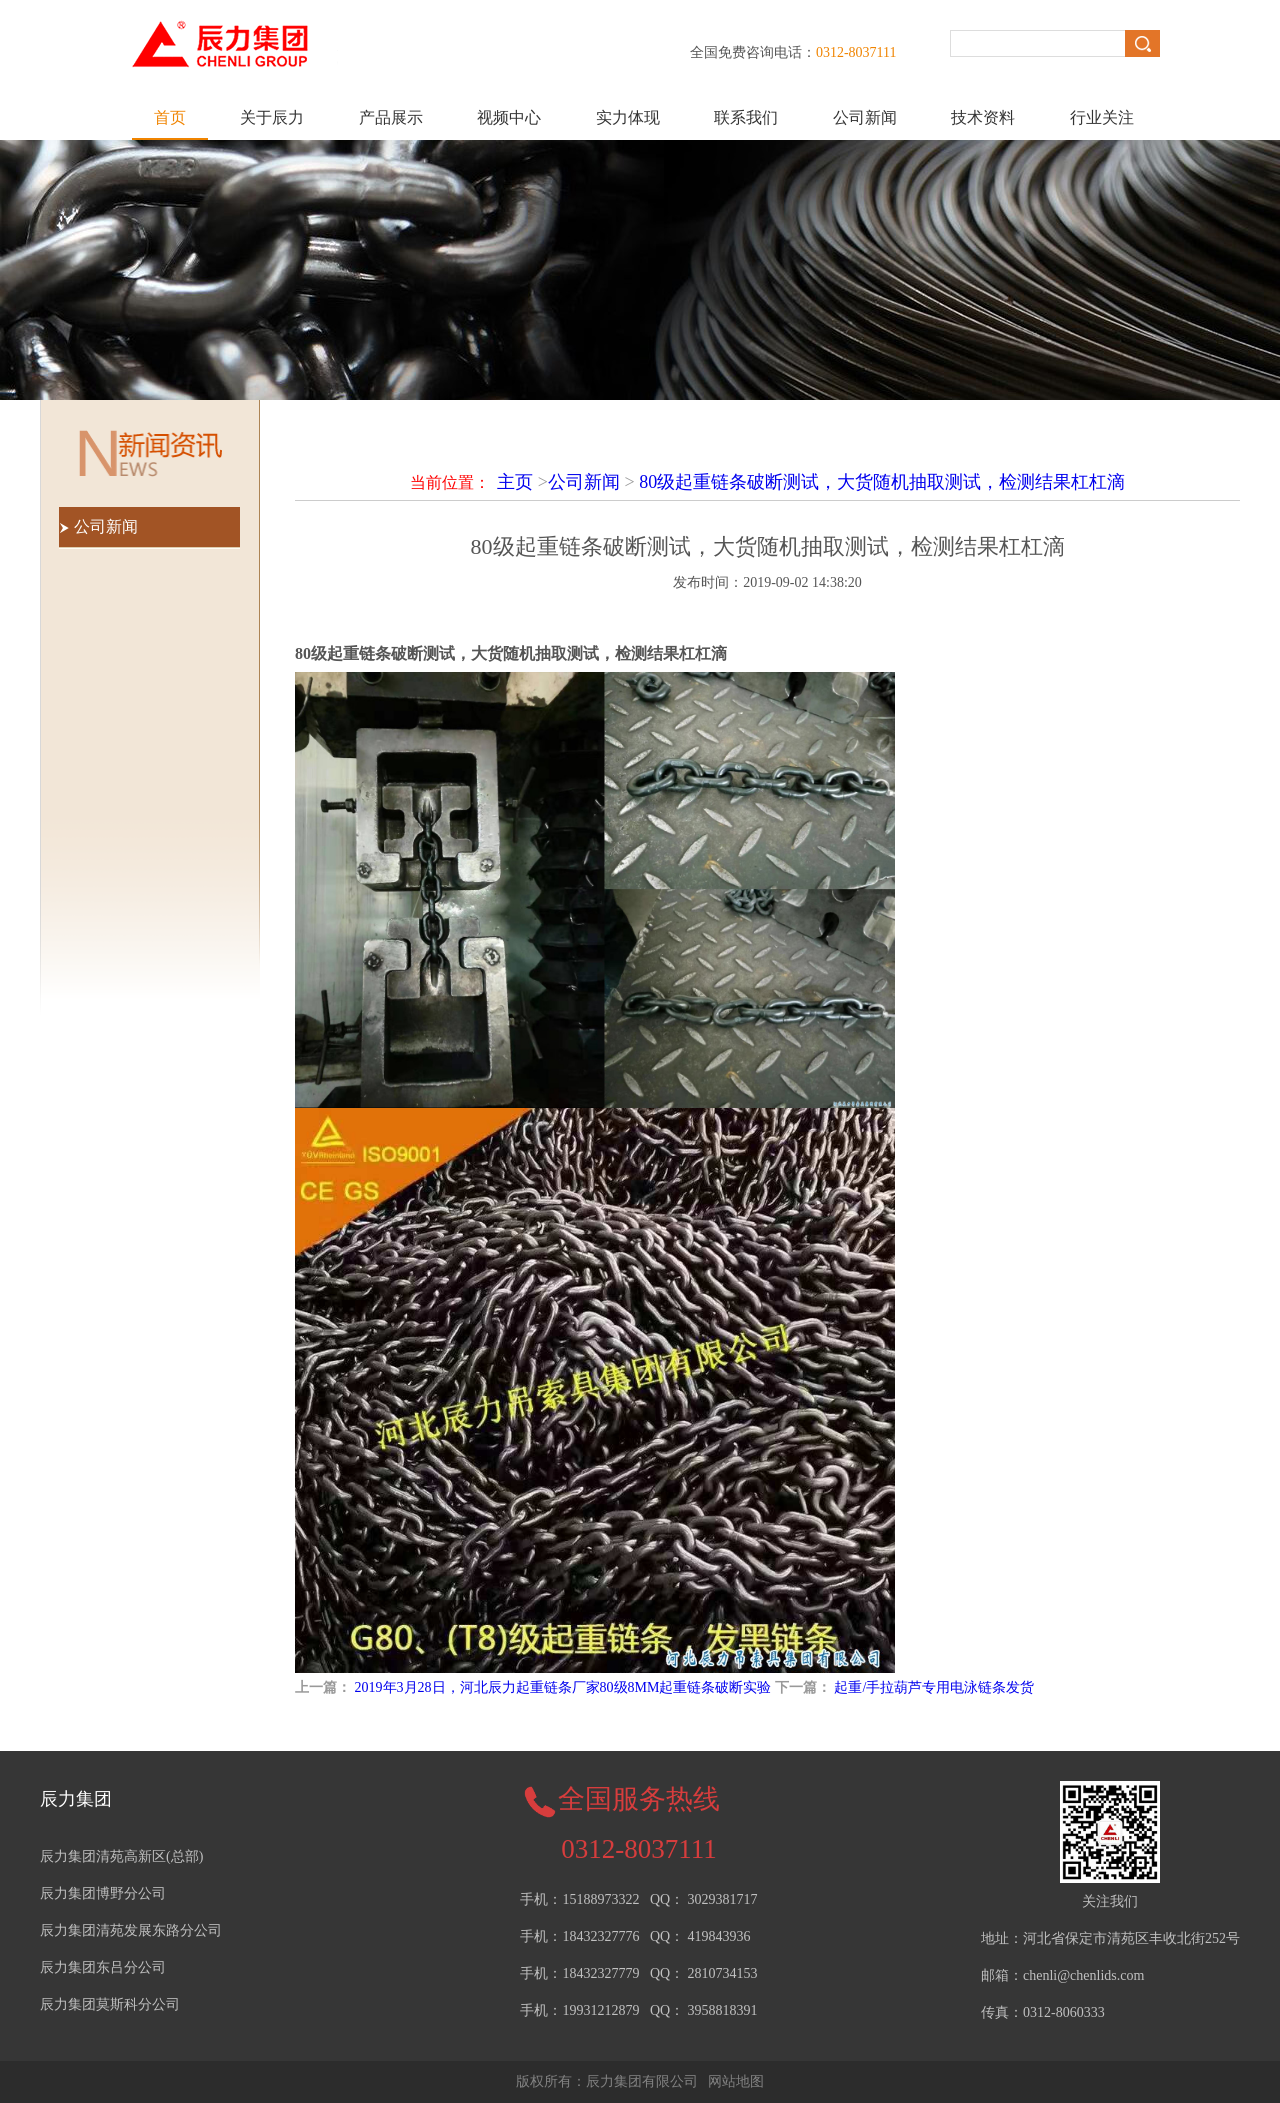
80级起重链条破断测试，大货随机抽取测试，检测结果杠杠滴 (882, 482)
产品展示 (391, 117)
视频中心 (509, 117)
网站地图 (736, 2081)
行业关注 (1102, 117)
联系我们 (746, 117)
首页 (170, 117)
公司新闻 (865, 117)
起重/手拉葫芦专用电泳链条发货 (934, 1687)
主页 (515, 482)
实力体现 (628, 117)
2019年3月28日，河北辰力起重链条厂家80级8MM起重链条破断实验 (563, 1687)
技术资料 (983, 117)
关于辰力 (272, 117)
